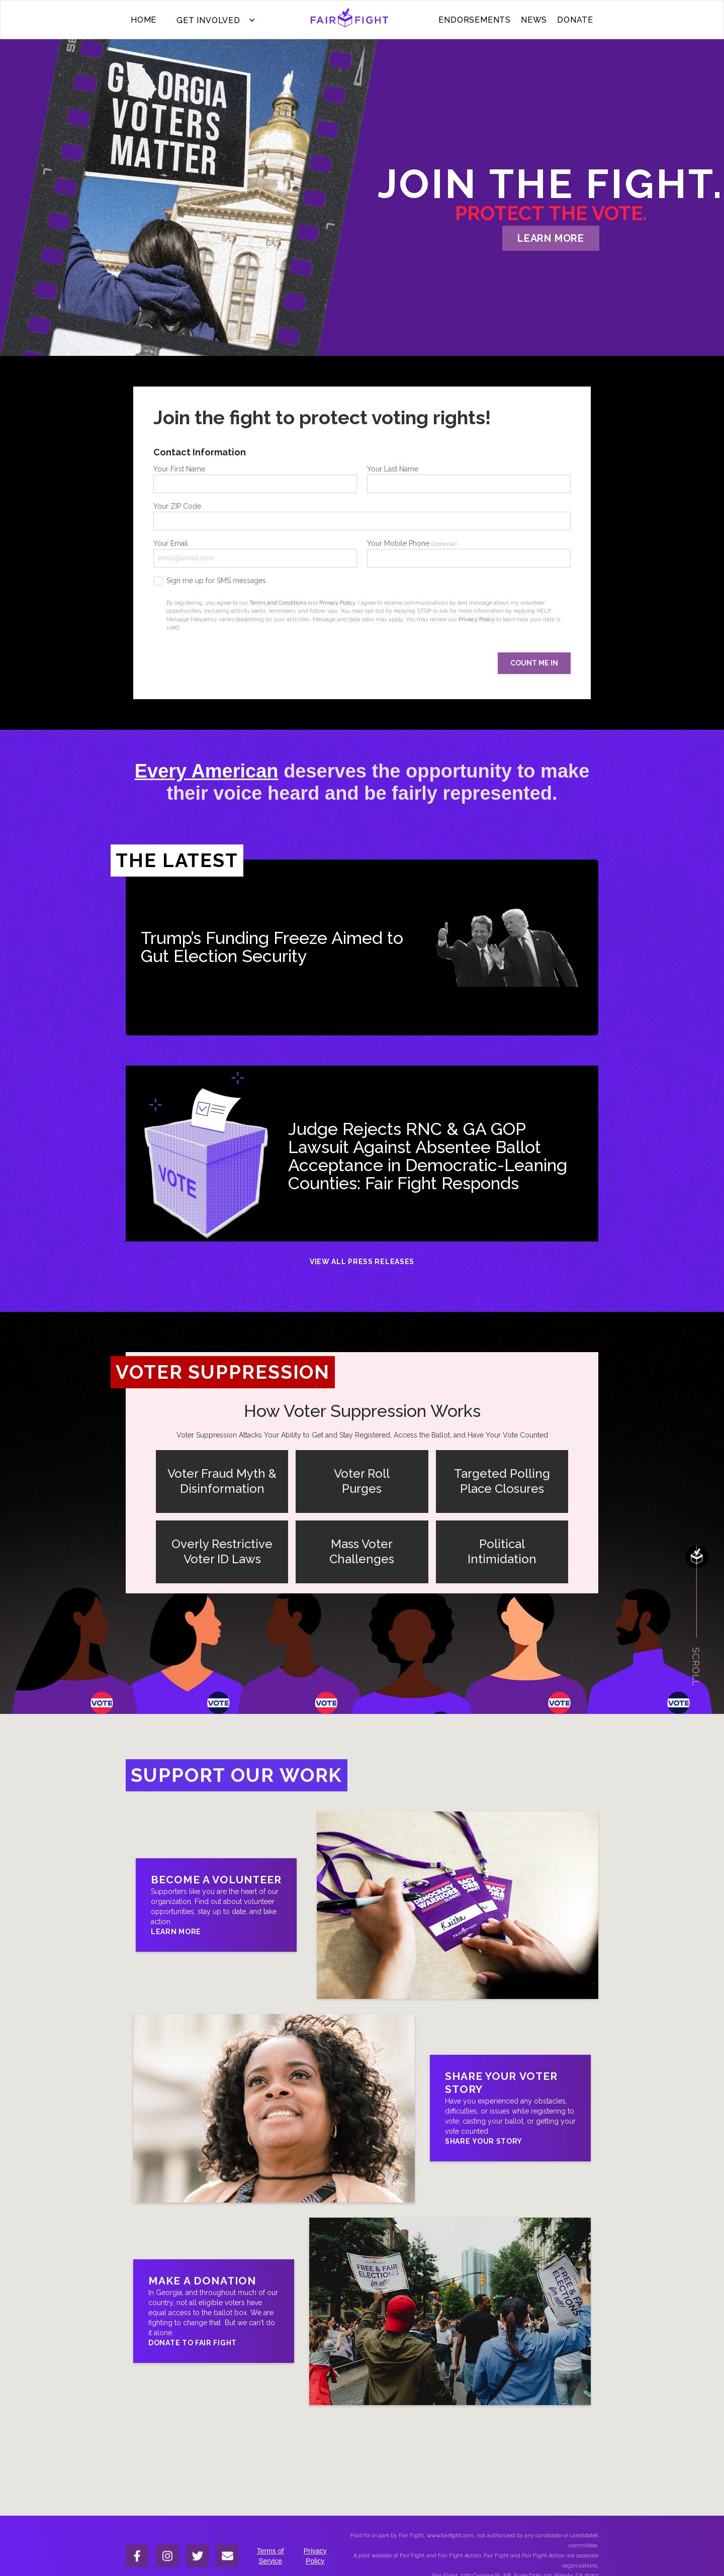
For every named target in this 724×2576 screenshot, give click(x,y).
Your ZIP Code (362, 516)
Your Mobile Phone (469, 553)
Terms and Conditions (277, 603)
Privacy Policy (337, 603)
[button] (213, 20)
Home (143, 20)
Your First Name (255, 479)
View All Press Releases (362, 1262)
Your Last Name (469, 479)
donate (575, 20)
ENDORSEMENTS (474, 20)
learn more (550, 238)
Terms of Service (270, 2556)
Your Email (255, 553)
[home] (350, 20)
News (534, 20)
